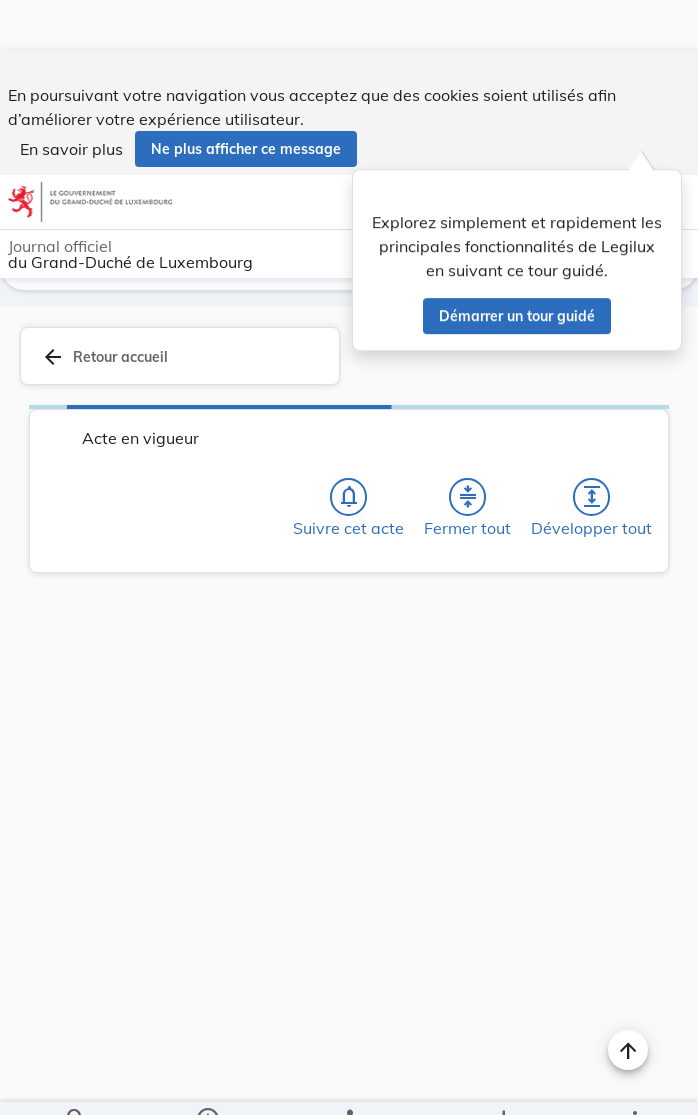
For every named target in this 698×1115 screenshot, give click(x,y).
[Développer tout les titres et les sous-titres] (592, 442)
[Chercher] (76, 1083)
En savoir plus (71, 98)
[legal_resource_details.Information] (207, 1083)
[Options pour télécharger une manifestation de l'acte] (502, 1083)
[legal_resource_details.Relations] (348, 1083)
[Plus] (634, 1083)
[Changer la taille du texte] (628, 538)
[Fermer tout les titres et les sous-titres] (468, 442)
